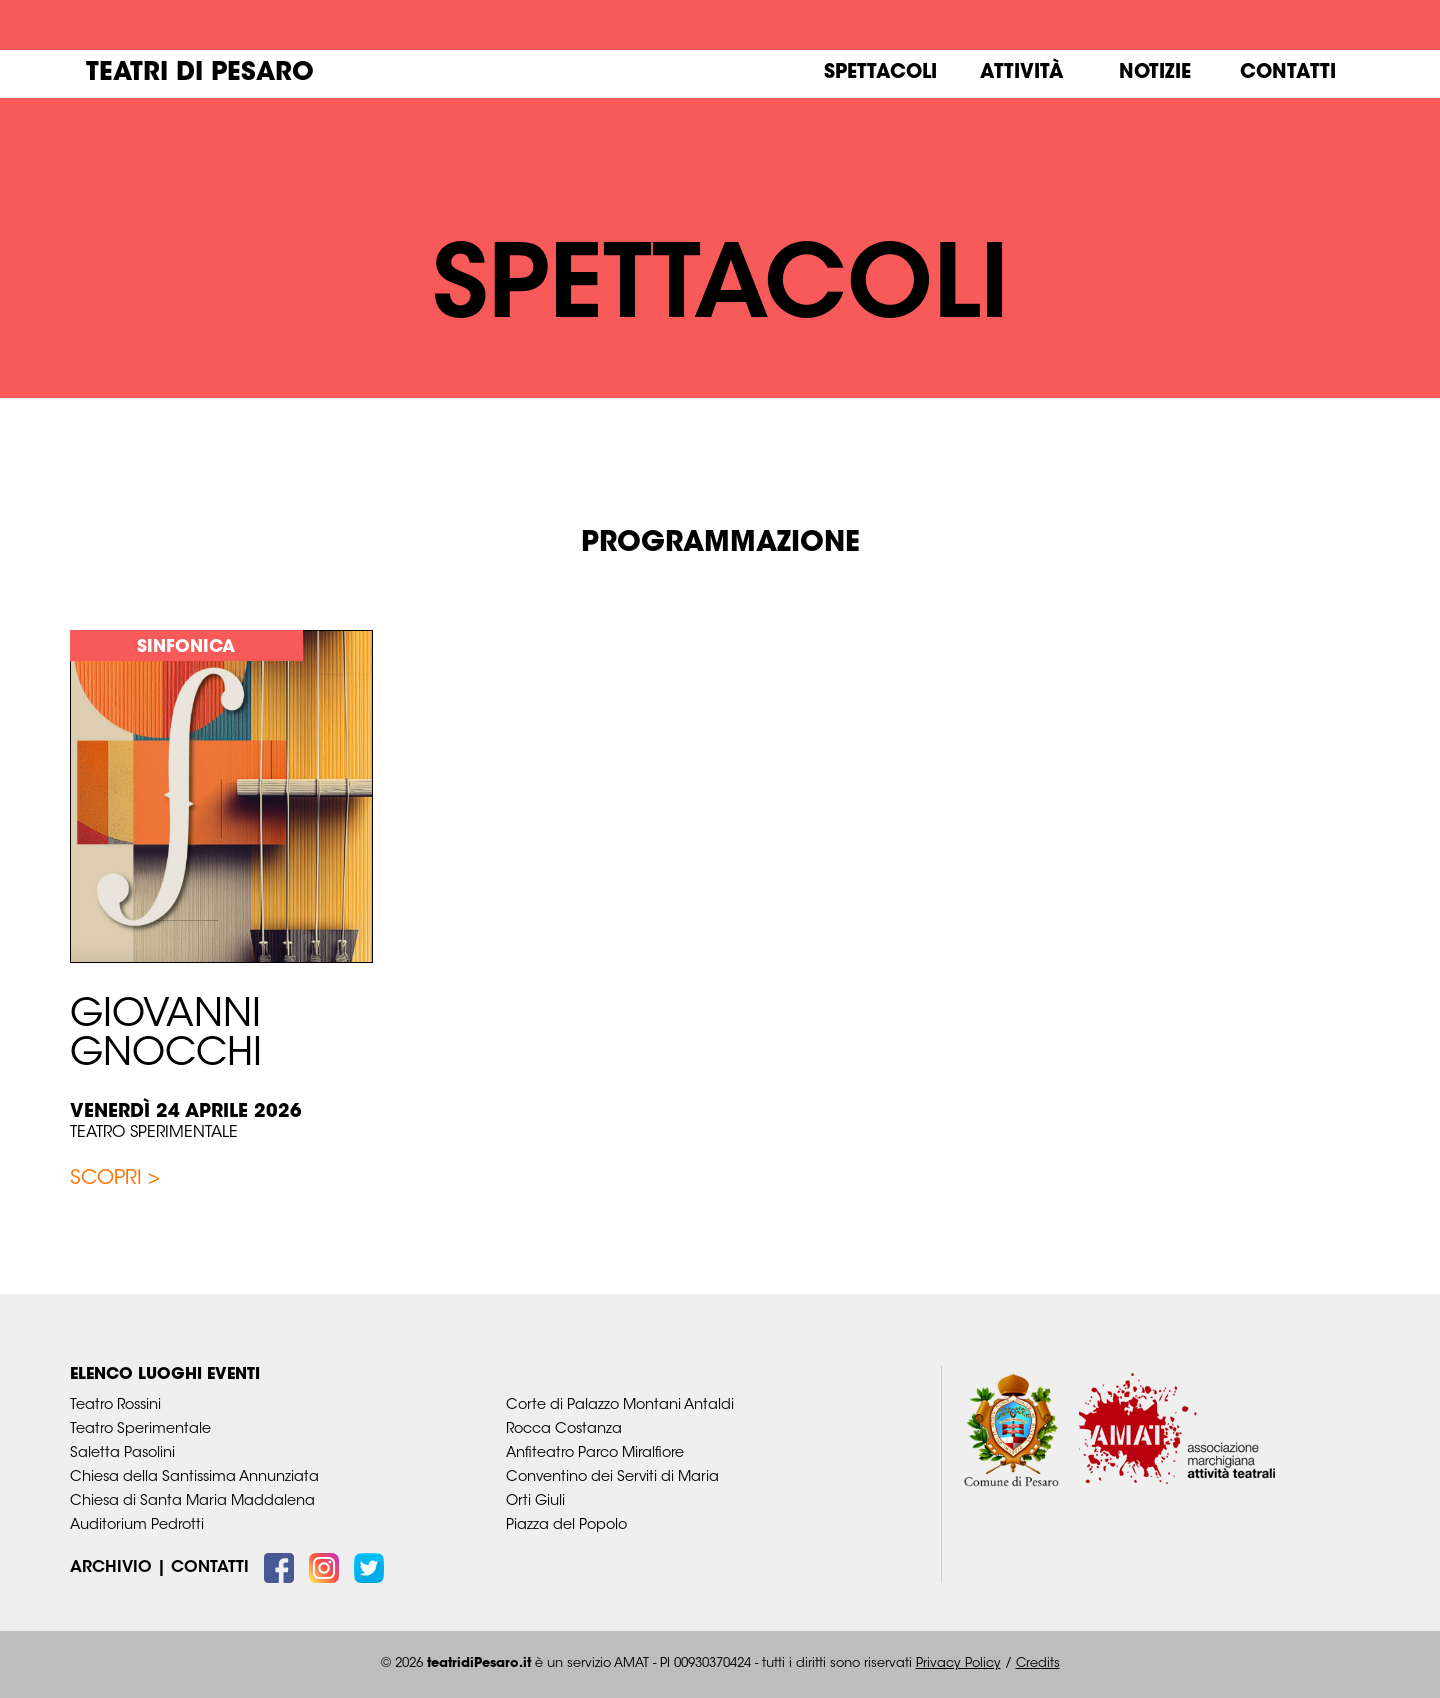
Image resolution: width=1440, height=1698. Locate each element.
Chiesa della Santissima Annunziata (194, 1477)
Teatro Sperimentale (154, 1133)
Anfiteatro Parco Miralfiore (595, 1453)
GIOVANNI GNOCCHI (166, 1036)
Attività (1022, 73)
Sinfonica (186, 647)
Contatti (1288, 73)
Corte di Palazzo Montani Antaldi (620, 1405)
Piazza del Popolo (566, 1525)
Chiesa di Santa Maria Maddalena (192, 1501)
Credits (1038, 1664)
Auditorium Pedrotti (137, 1525)
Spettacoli (880, 73)
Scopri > (115, 1179)
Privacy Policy (958, 1664)
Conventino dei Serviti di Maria (612, 1477)
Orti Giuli (535, 1501)
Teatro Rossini (115, 1405)
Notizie (1155, 73)
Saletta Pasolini (122, 1453)
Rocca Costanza (564, 1429)
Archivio (111, 1568)
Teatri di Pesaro (200, 74)
